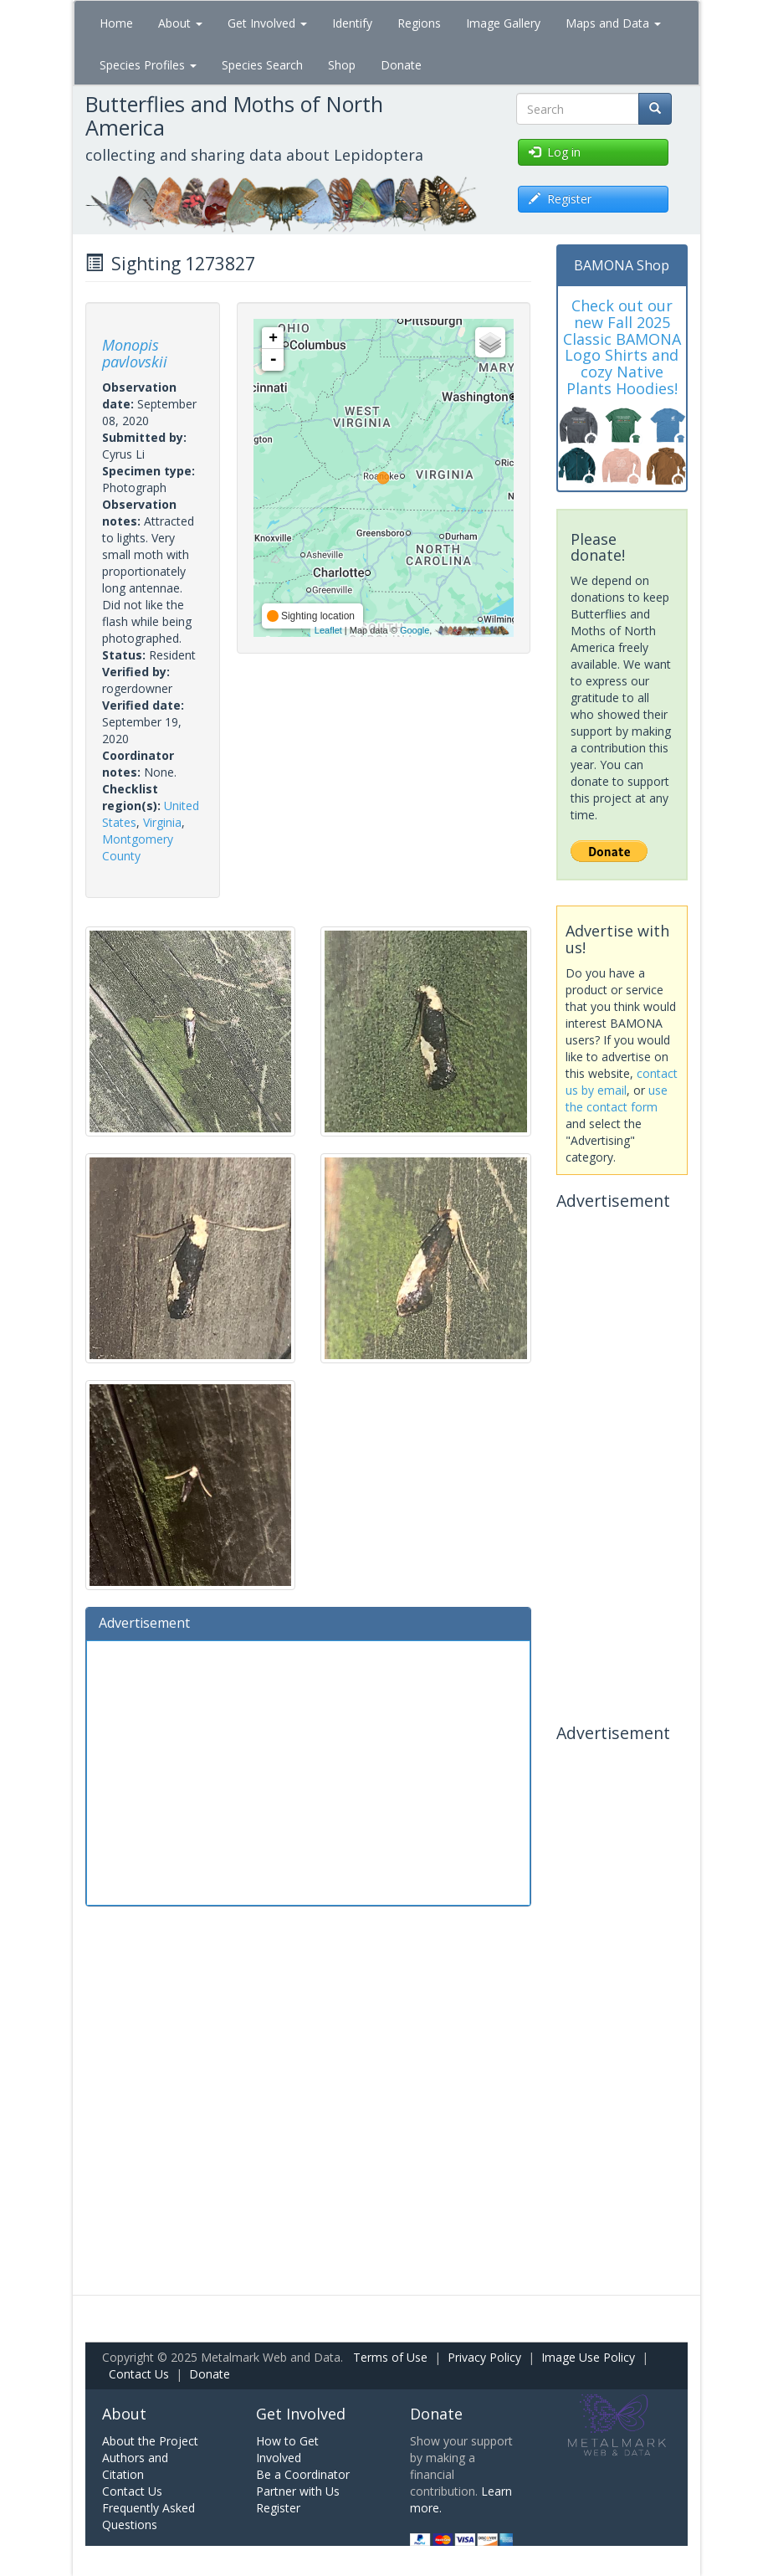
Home (116, 23)
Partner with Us (298, 2491)
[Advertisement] (308, 1771)
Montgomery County (137, 847)
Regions (419, 23)
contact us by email (622, 1081)
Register (278, 2508)
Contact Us (139, 2374)
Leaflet (328, 630)
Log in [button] (555, 152)
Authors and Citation (135, 2466)
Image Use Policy (588, 2357)
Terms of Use (390, 2357)
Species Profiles (148, 65)
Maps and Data (613, 23)
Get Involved (267, 23)
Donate (401, 65)
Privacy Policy (484, 2357)
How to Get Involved (287, 2449)
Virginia (162, 822)
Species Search (262, 65)
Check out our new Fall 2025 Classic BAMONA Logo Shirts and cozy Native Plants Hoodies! (622, 346)
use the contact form (617, 1098)
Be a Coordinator (303, 2474)
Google (414, 630)
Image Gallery (503, 23)
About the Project (150, 2441)
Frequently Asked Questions (148, 2516)
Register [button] (560, 199)
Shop (342, 65)
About (180, 23)
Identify (352, 23)
